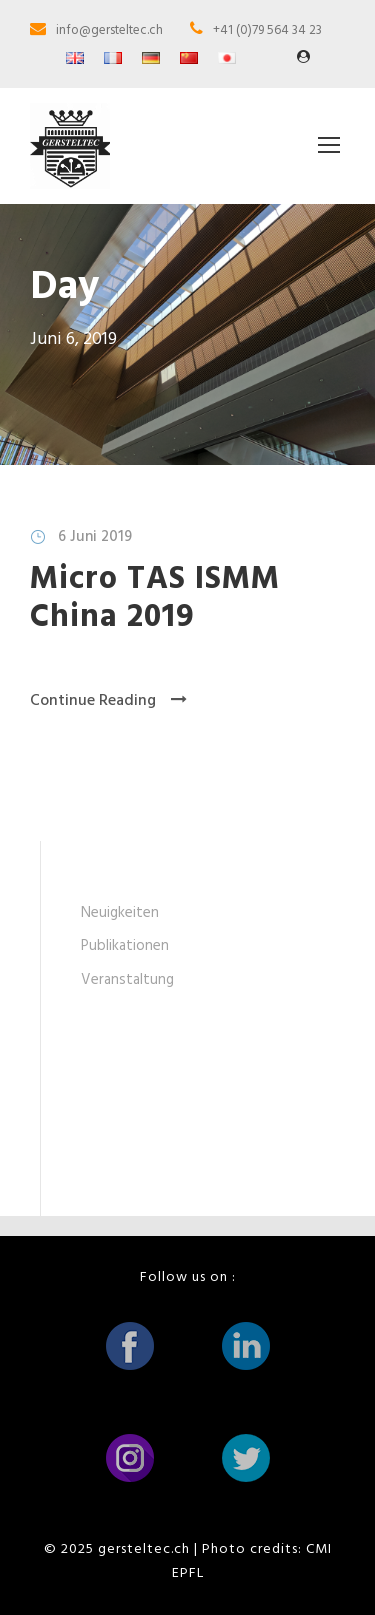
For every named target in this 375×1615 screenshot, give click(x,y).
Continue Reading (108, 701)
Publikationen (125, 946)
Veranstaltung (127, 980)
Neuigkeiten (120, 913)
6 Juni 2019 (95, 537)
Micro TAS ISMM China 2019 (155, 598)
